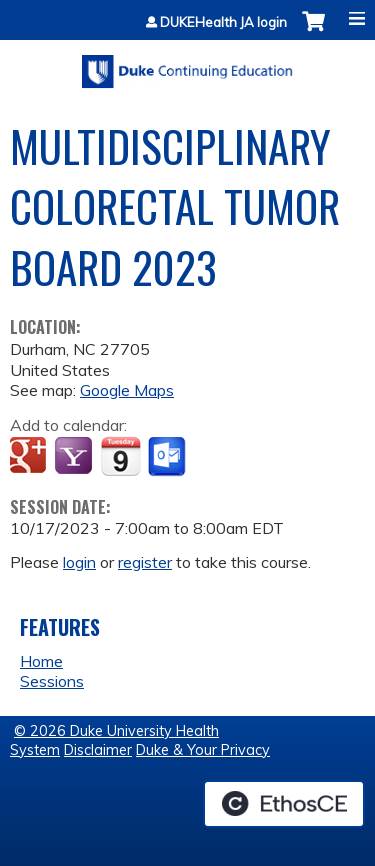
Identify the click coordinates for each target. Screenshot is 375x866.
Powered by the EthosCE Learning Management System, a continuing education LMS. (284, 804)
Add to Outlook (168, 457)
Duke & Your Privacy (203, 750)
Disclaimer (98, 750)
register (145, 562)
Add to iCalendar (120, 456)
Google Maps (127, 390)
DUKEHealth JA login (223, 22)
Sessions (52, 681)
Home (41, 661)
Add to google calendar (30, 457)
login (79, 562)
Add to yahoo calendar (75, 457)
